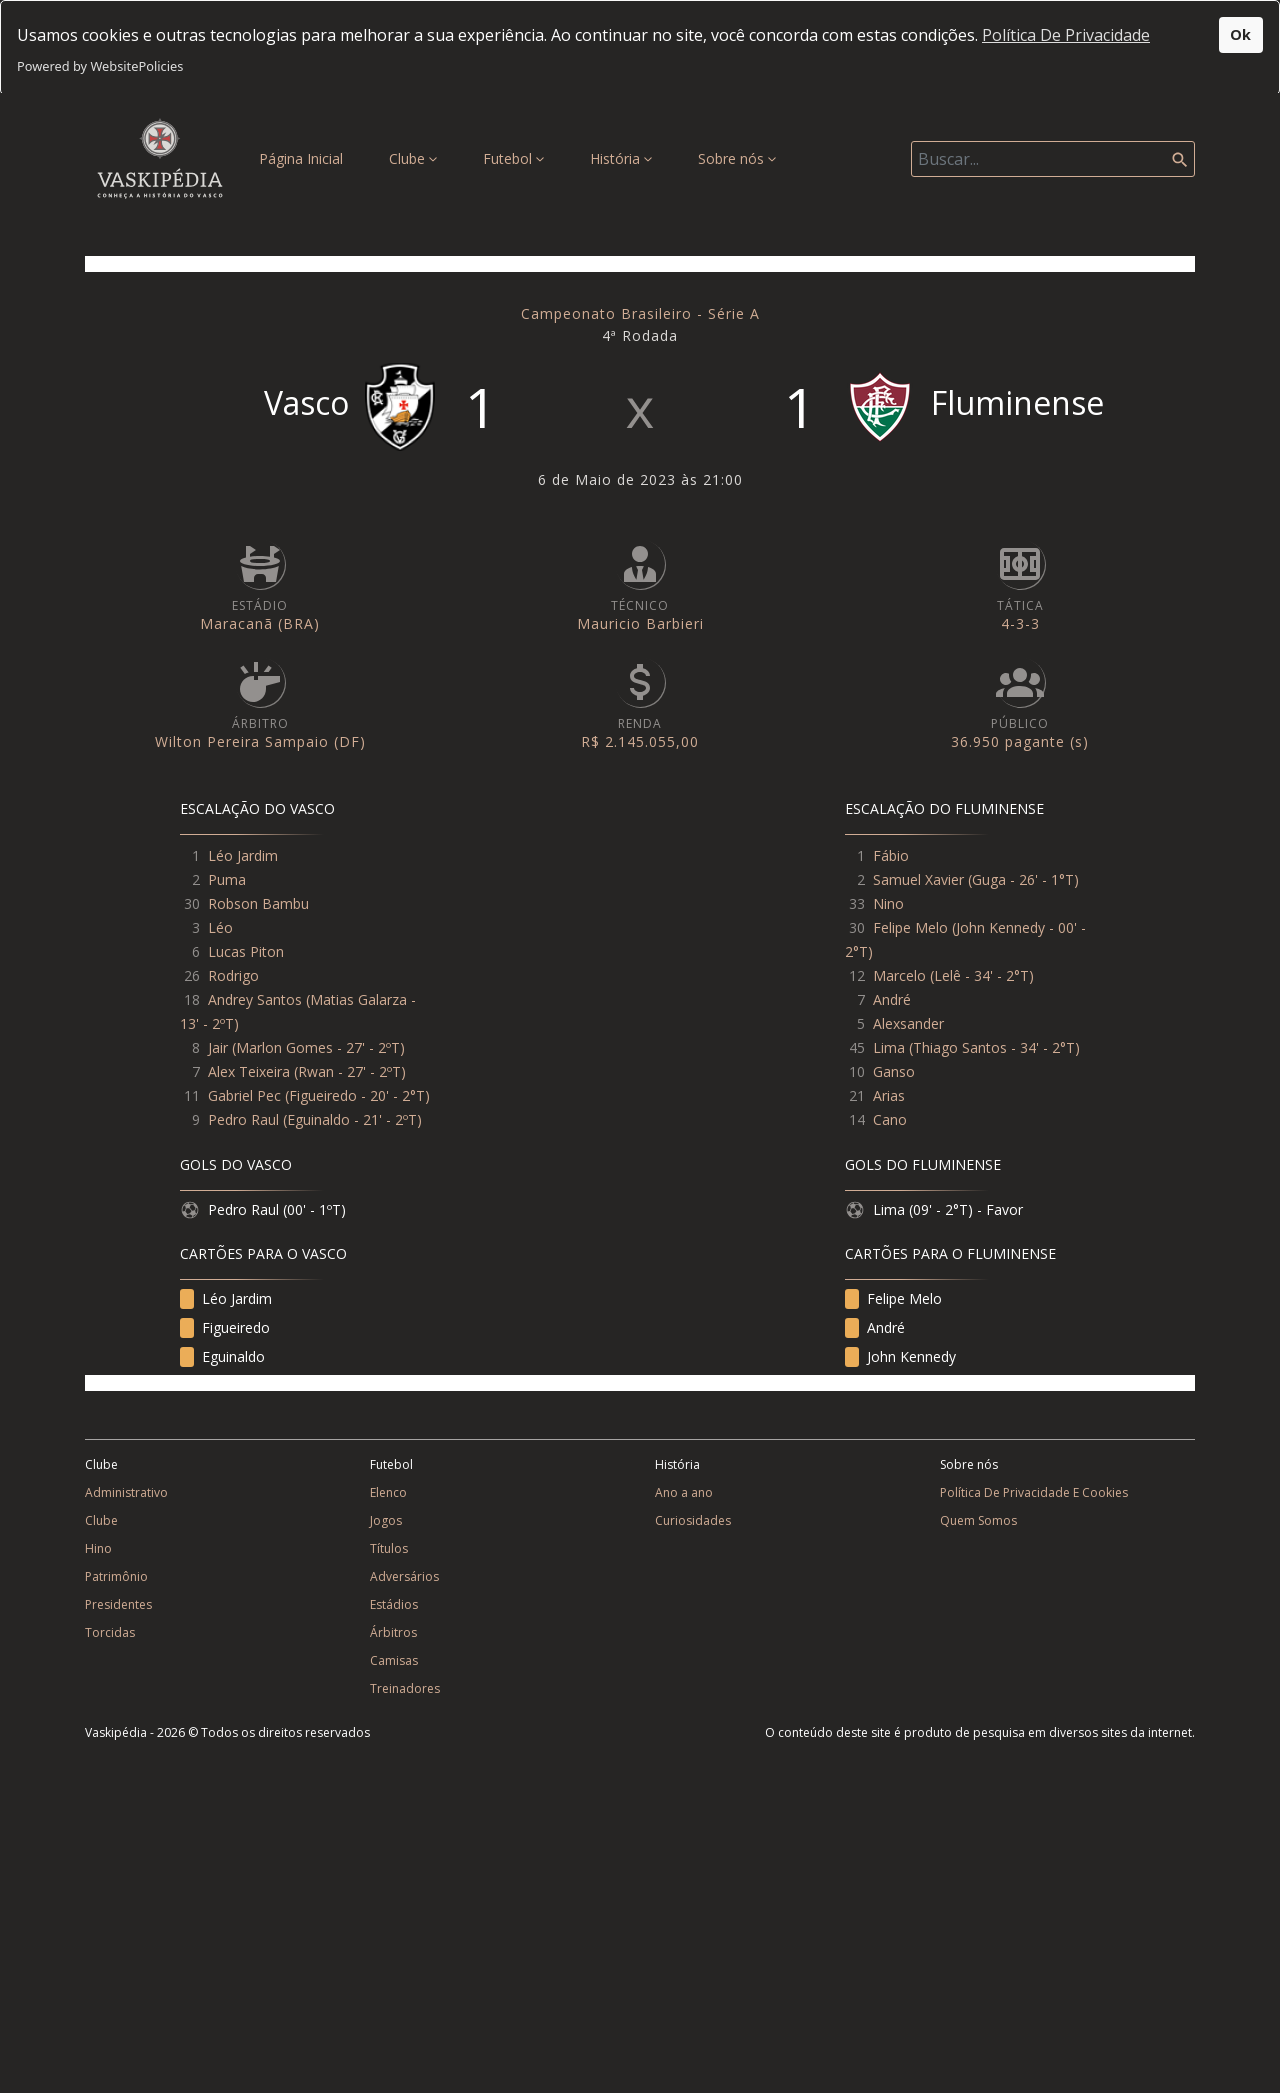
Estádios (394, 1604)
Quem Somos (978, 1520)
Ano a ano (684, 1492)
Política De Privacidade (1066, 35)
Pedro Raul (243, 1119)
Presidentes (118, 1604)
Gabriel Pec (244, 1095)
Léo (220, 927)
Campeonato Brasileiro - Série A (640, 313)
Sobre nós (737, 158)
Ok (1240, 34)
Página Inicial (305, 157)
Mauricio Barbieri (640, 623)
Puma (227, 879)
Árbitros (393, 1632)
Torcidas (110, 1632)
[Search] (1053, 159)
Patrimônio (116, 1576)
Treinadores (405, 1688)
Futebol (513, 158)
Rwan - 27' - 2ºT (349, 1071)
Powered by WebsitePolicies (100, 66)
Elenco (388, 1492)
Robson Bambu (258, 903)
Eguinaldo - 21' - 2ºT (352, 1119)
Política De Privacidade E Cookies (1034, 1492)
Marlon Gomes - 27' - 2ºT (318, 1047)
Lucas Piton (246, 951)
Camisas (394, 1660)
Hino (98, 1548)
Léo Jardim (243, 855)
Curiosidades (693, 1520)
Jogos (386, 1520)
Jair (218, 1047)
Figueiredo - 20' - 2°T (357, 1095)
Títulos (389, 1548)
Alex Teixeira (249, 1071)
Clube (413, 158)
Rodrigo (233, 975)
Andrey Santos (255, 999)
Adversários (404, 1576)
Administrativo (126, 1492)
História (621, 158)
